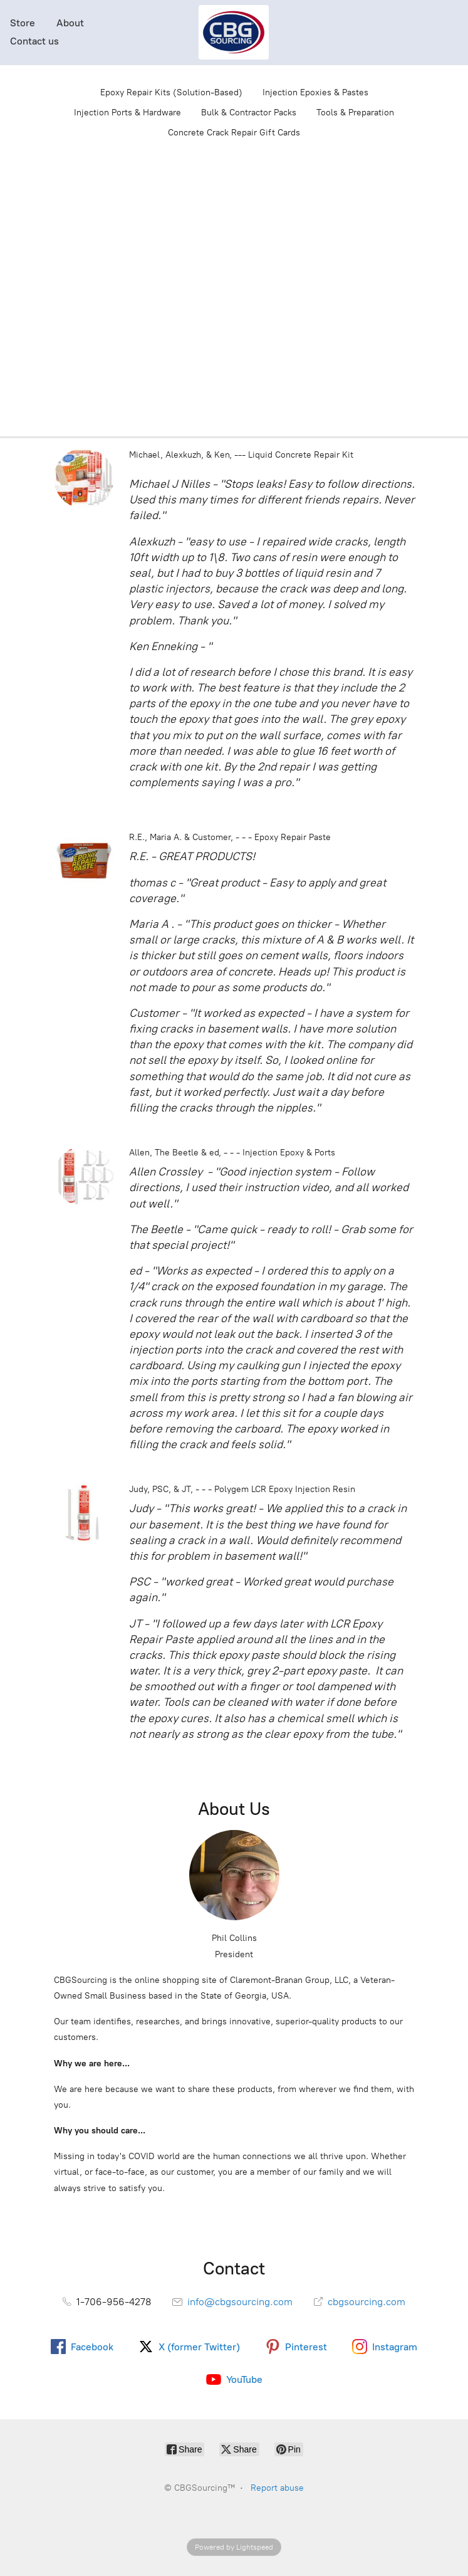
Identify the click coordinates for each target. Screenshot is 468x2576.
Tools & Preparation (355, 112)
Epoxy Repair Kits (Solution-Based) (171, 92)
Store (22, 23)
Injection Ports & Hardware (127, 112)
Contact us (34, 41)
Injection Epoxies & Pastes (315, 92)
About (70, 23)
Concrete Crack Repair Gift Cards (234, 132)
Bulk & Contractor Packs (248, 112)
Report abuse (277, 2488)
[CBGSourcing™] (233, 32)
